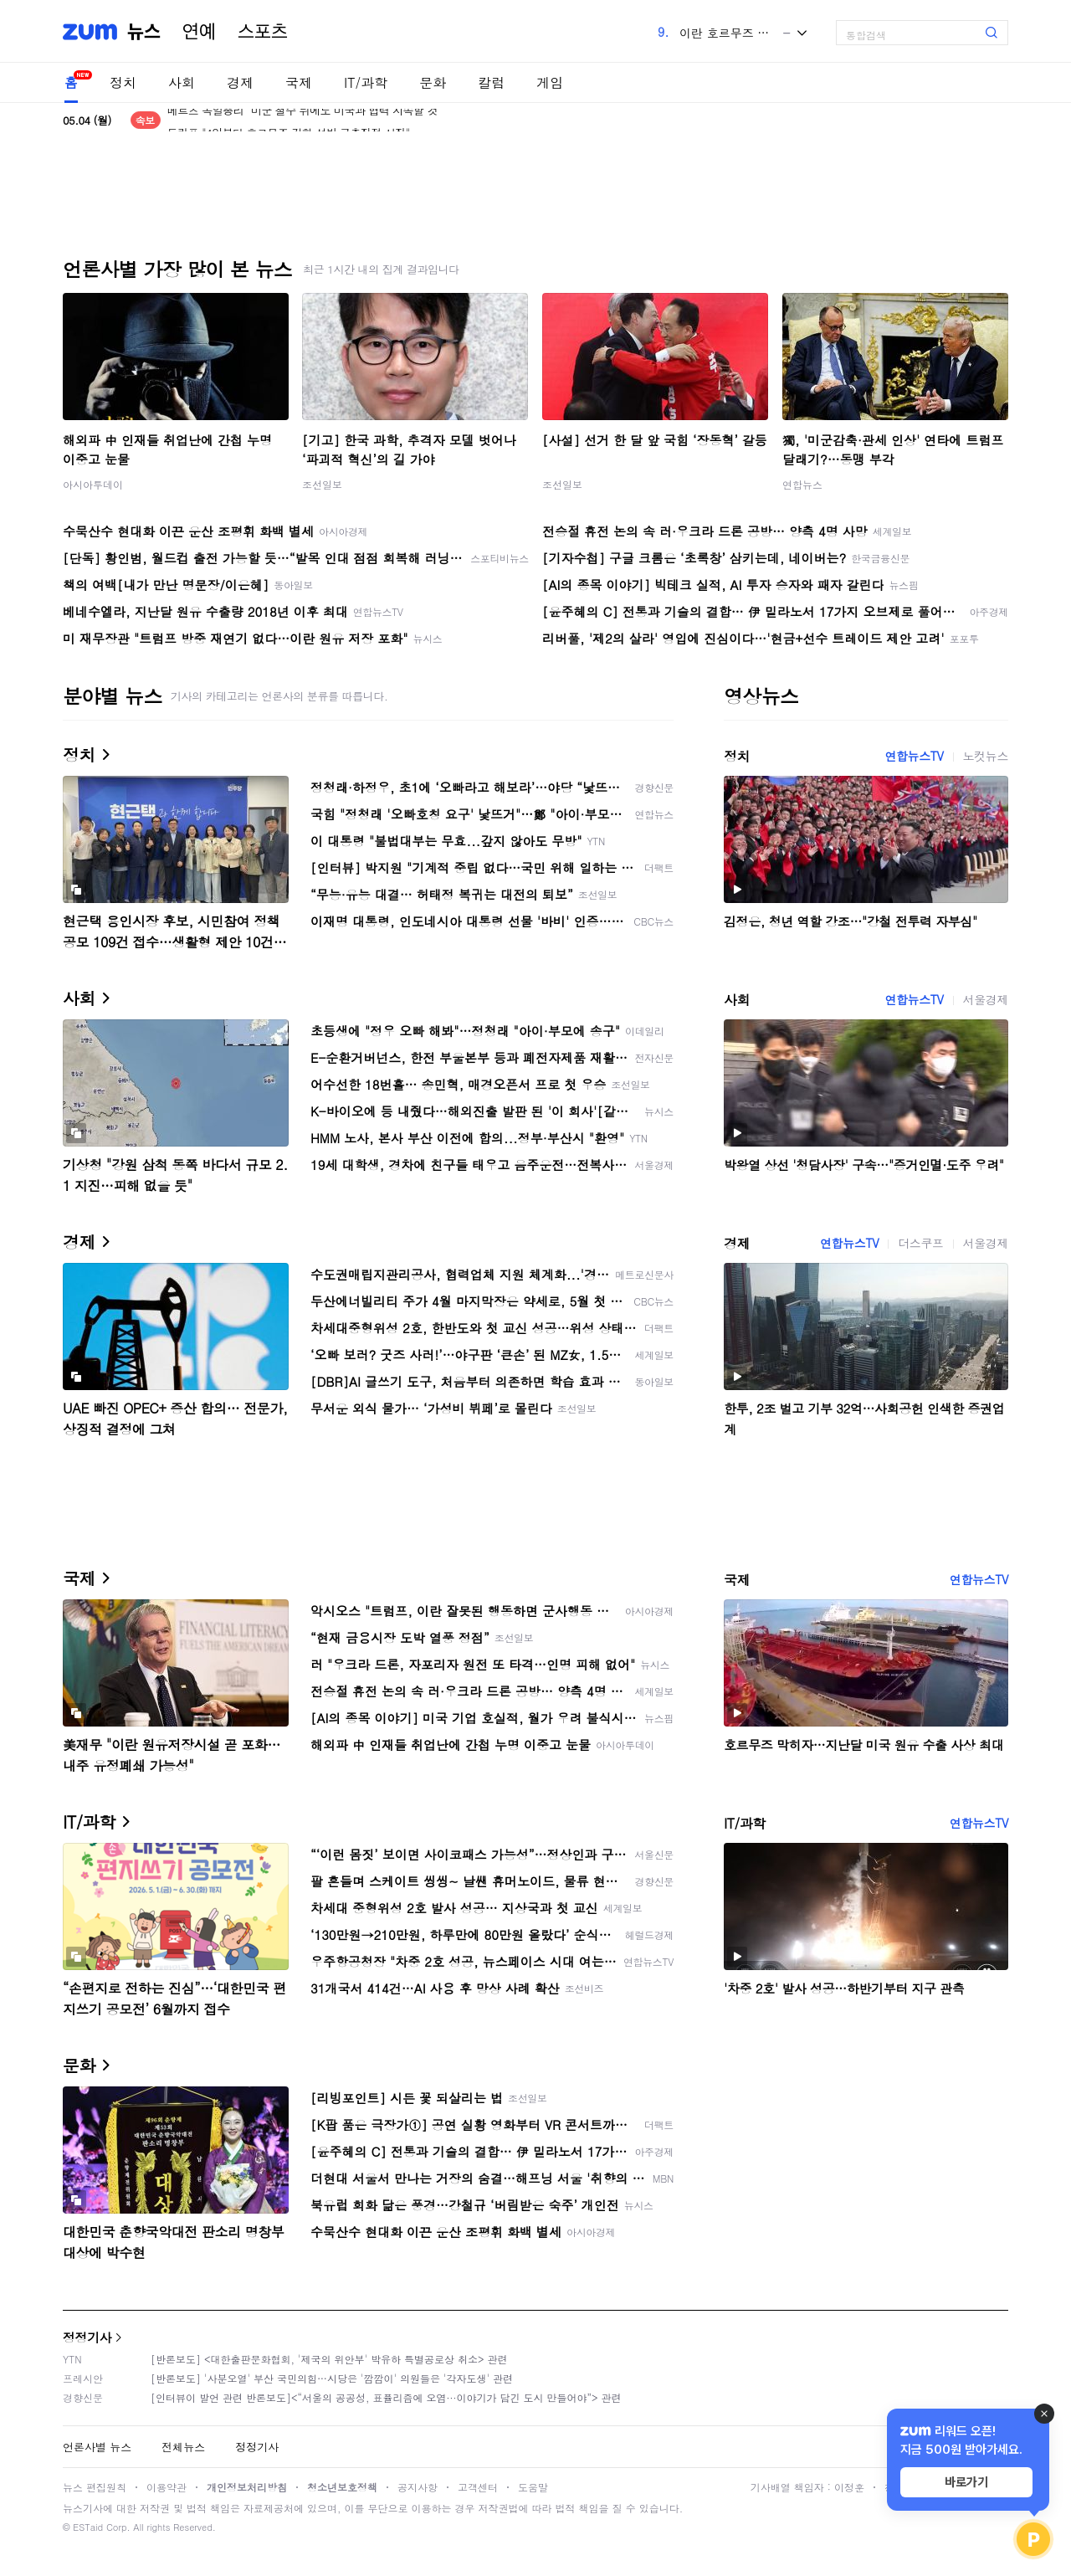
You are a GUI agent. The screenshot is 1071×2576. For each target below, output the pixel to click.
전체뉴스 (183, 2447)
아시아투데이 (93, 484)
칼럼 (491, 82)
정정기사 (87, 2337)
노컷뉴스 (985, 755)
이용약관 (166, 2487)
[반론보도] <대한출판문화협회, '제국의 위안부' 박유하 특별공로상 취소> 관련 (329, 2359)
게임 (549, 82)
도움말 (533, 2487)
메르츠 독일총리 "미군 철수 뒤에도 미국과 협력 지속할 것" (304, 120)
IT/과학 (365, 82)
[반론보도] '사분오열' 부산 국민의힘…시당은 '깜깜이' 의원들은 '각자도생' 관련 (332, 2378)
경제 (240, 82)
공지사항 (417, 2487)
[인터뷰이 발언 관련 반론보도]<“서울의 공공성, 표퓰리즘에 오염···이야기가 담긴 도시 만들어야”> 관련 (386, 2397)
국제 (298, 82)
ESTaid (88, 2527)
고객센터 (478, 2487)
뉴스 (144, 32)
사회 (181, 82)
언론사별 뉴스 (97, 2447)
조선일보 (322, 484)
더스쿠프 (920, 1242)
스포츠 (263, 32)
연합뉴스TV (913, 755)
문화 (432, 82)
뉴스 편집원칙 (94, 2487)
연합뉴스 (802, 484)
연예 (199, 32)
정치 (123, 82)
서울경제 (985, 999)
